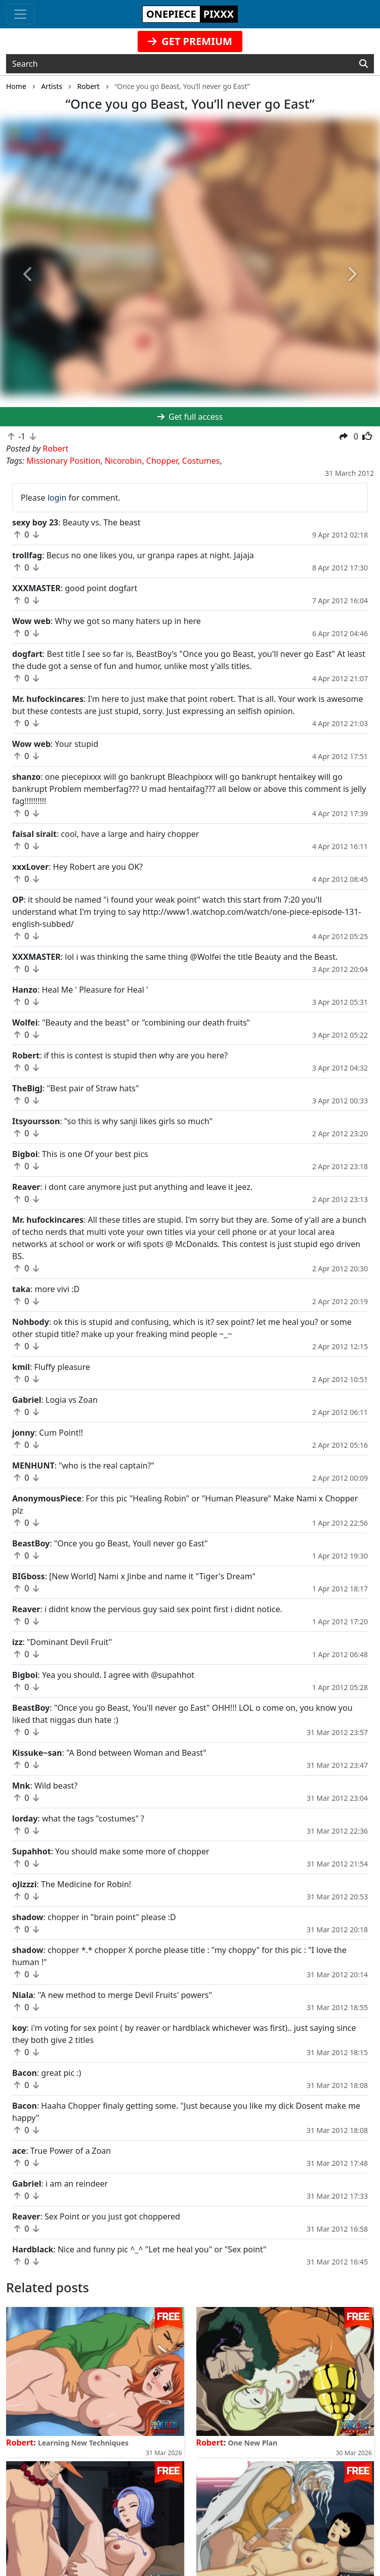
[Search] (363, 63)
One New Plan (252, 2443)
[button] (28, 274)
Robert (19, 2442)
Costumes (201, 460)
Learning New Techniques (83, 2443)
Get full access (190, 416)
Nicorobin (123, 460)
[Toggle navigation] (20, 14)
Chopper (162, 460)
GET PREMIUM (190, 41)
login (57, 497)
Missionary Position (63, 460)
